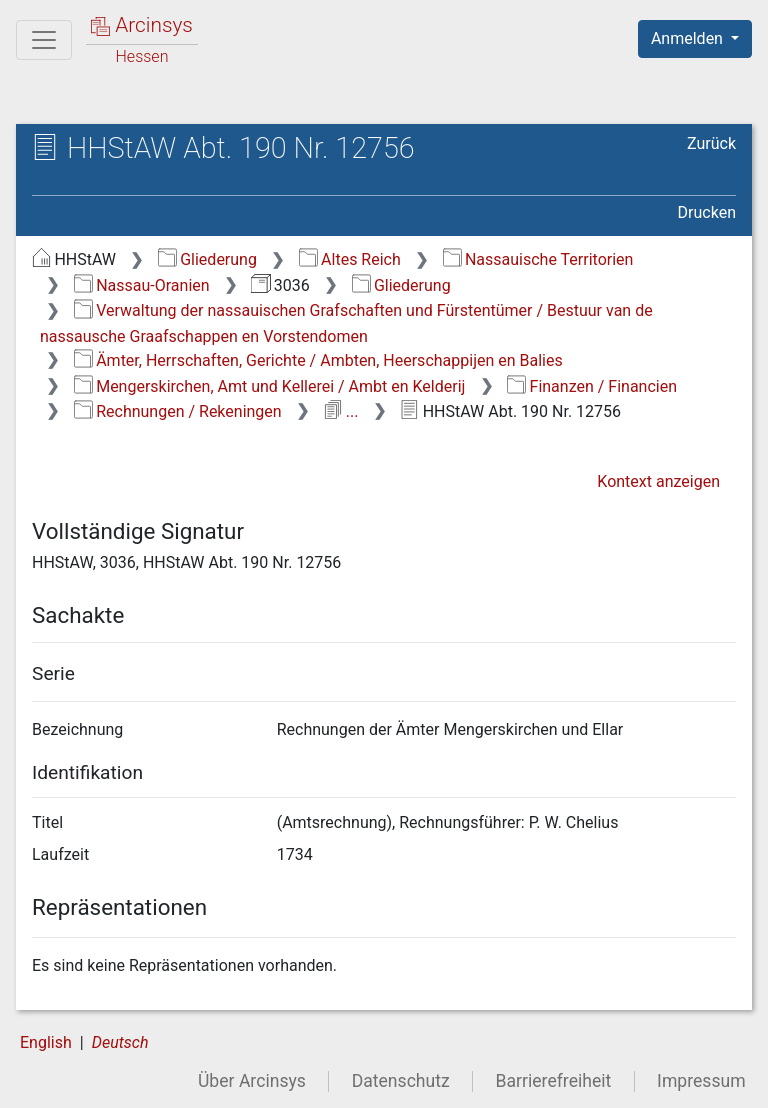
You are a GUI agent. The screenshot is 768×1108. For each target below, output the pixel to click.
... (340, 411)
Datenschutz (401, 1081)
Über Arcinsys (252, 1081)
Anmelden (689, 38)
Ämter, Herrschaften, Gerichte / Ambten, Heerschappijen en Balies (318, 360)
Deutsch (120, 1042)
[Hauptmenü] (44, 40)
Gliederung (207, 259)
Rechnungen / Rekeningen (178, 411)
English (46, 1042)
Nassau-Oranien (142, 285)
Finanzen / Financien (592, 386)
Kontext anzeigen (658, 481)
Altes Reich (350, 259)
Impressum (701, 1081)
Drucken (707, 212)
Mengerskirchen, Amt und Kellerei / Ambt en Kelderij (270, 386)
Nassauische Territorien (538, 259)
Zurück (711, 143)
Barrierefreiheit (554, 1081)
